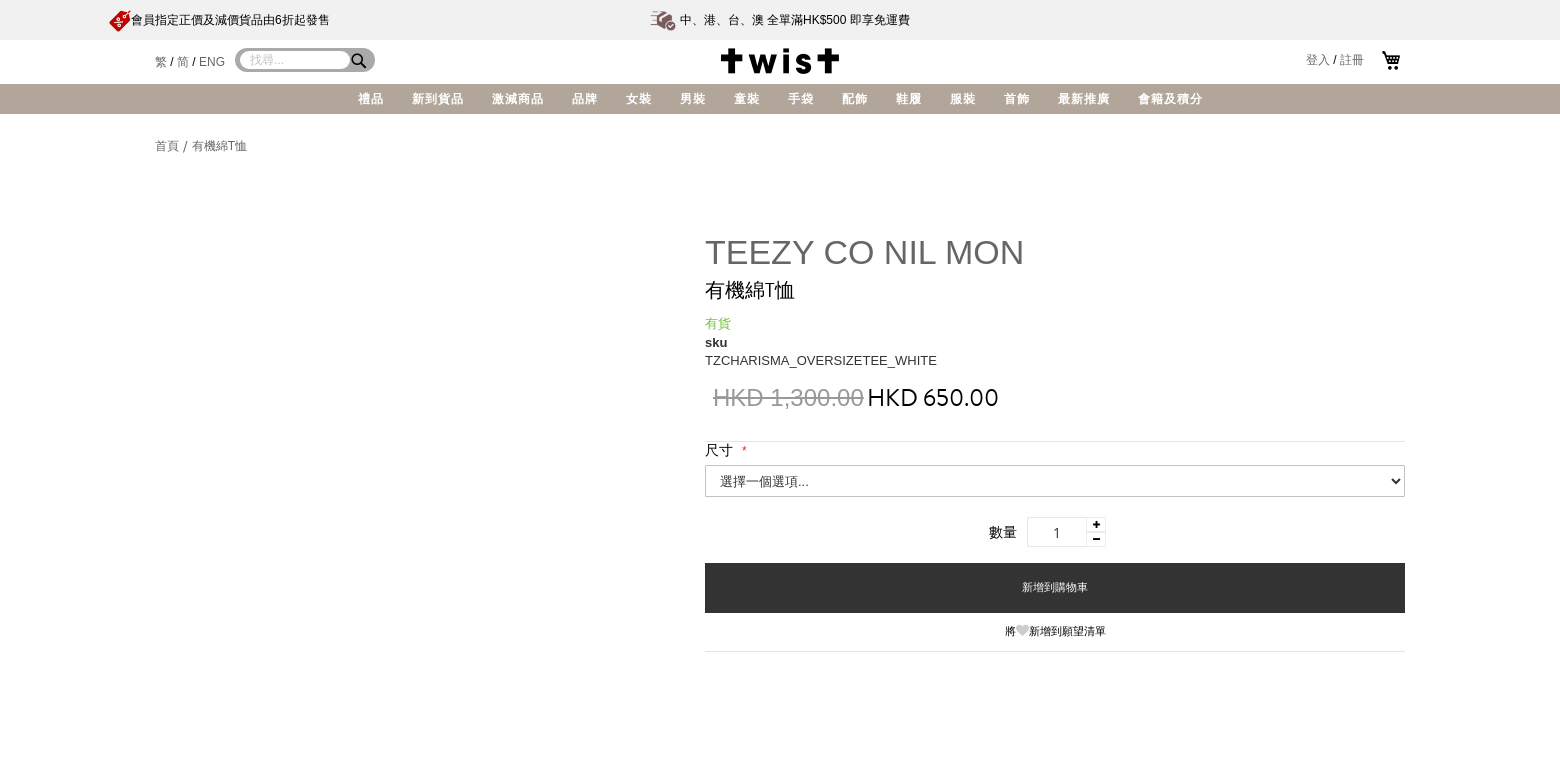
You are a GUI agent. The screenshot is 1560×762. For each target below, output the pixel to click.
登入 (1318, 60)
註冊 (1352, 60)
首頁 (168, 146)
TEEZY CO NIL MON (864, 252)
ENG (212, 62)
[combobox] (295, 60)
